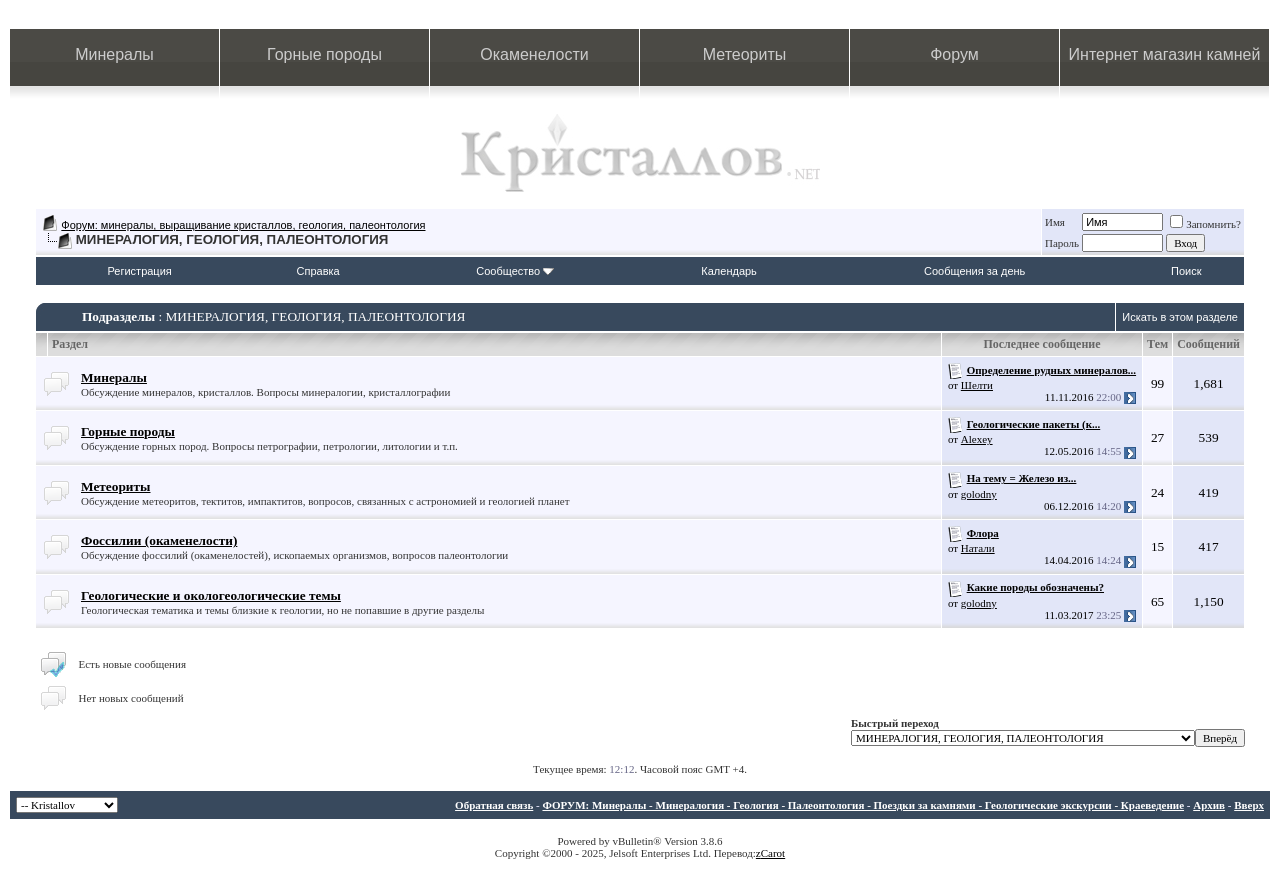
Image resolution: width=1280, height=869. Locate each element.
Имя (1055, 222)
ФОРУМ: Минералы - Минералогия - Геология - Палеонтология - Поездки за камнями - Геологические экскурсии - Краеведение (863, 805)
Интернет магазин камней (1165, 54)
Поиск (1186, 271)
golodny (979, 494)
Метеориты (744, 54)
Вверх (1249, 805)
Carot (773, 853)
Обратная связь (494, 805)
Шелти (977, 385)
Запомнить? (1205, 224)
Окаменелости (534, 54)
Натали (978, 548)
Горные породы (324, 54)
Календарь (729, 271)
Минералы (114, 54)
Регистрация (139, 271)
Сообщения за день (974, 271)
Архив (1209, 805)
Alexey (977, 439)
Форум (954, 54)
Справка (318, 271)
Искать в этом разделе (1180, 317)
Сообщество (515, 271)
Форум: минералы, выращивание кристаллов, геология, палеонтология (243, 225)
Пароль (1062, 243)
